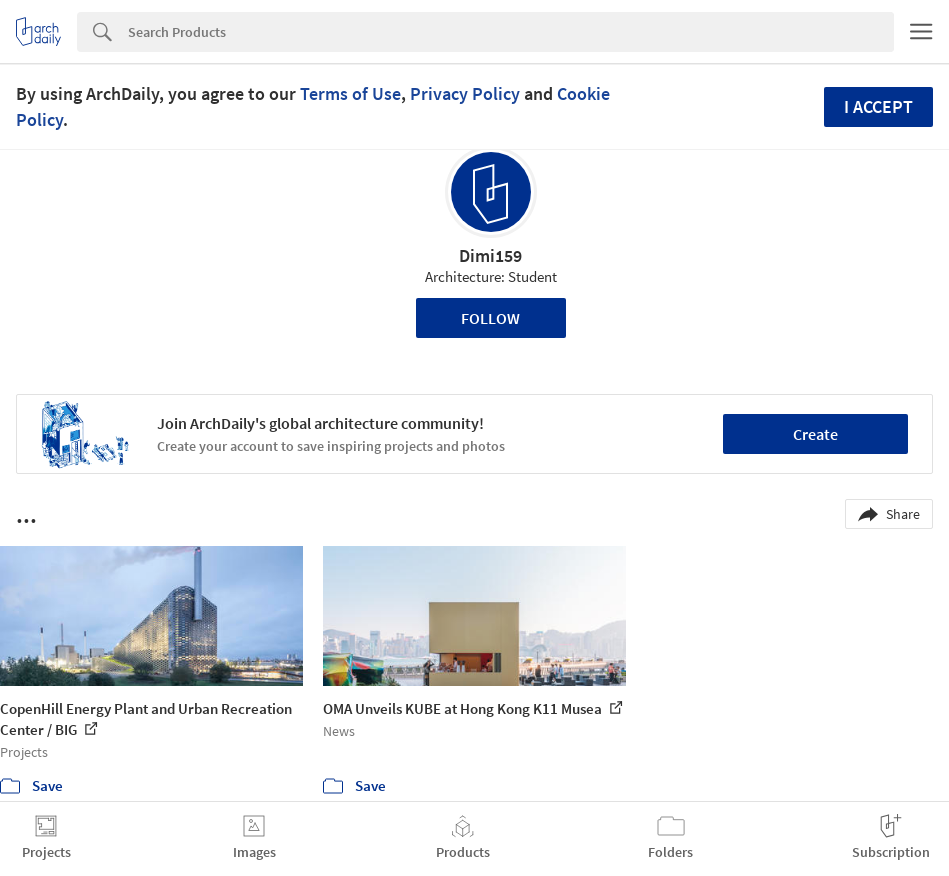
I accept (878, 106)
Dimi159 (490, 255)
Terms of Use (350, 93)
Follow (490, 318)
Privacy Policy (465, 93)
